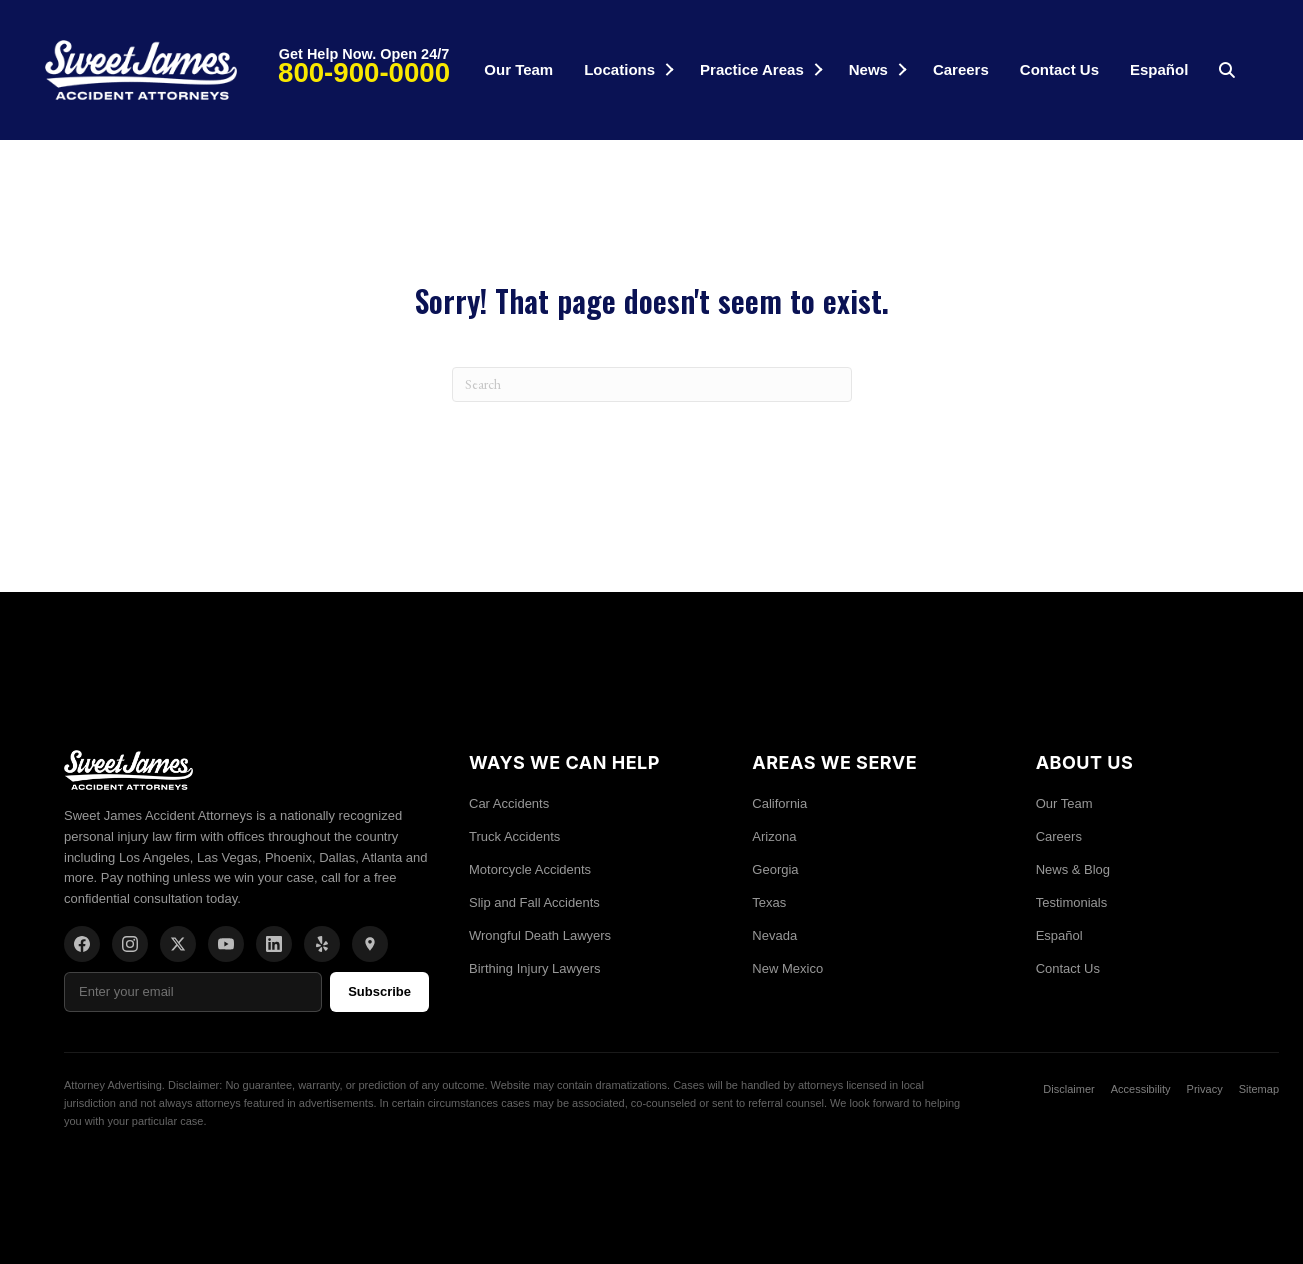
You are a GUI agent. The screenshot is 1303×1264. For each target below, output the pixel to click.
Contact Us (1059, 69)
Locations (619, 69)
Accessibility (1141, 1089)
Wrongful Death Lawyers (540, 935)
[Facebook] (82, 944)
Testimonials (1072, 902)
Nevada (774, 935)
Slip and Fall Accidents (534, 902)
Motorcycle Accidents (530, 869)
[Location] (370, 944)
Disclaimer (1068, 1089)
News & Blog (1073, 869)
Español (1159, 69)
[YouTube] (226, 944)
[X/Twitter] (178, 944)
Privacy (1205, 1089)
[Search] (652, 384)
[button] (670, 69)
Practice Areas (752, 69)
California (779, 803)
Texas (769, 902)
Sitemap (1259, 1089)
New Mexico (787, 968)
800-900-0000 (364, 72)
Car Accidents (509, 803)
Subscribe (379, 991)
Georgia (775, 869)
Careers (961, 69)
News (868, 69)
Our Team (518, 69)
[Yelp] (322, 944)
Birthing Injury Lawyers (535, 968)
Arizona (774, 836)
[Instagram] (130, 944)
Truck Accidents (514, 836)
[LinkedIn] (274, 944)
